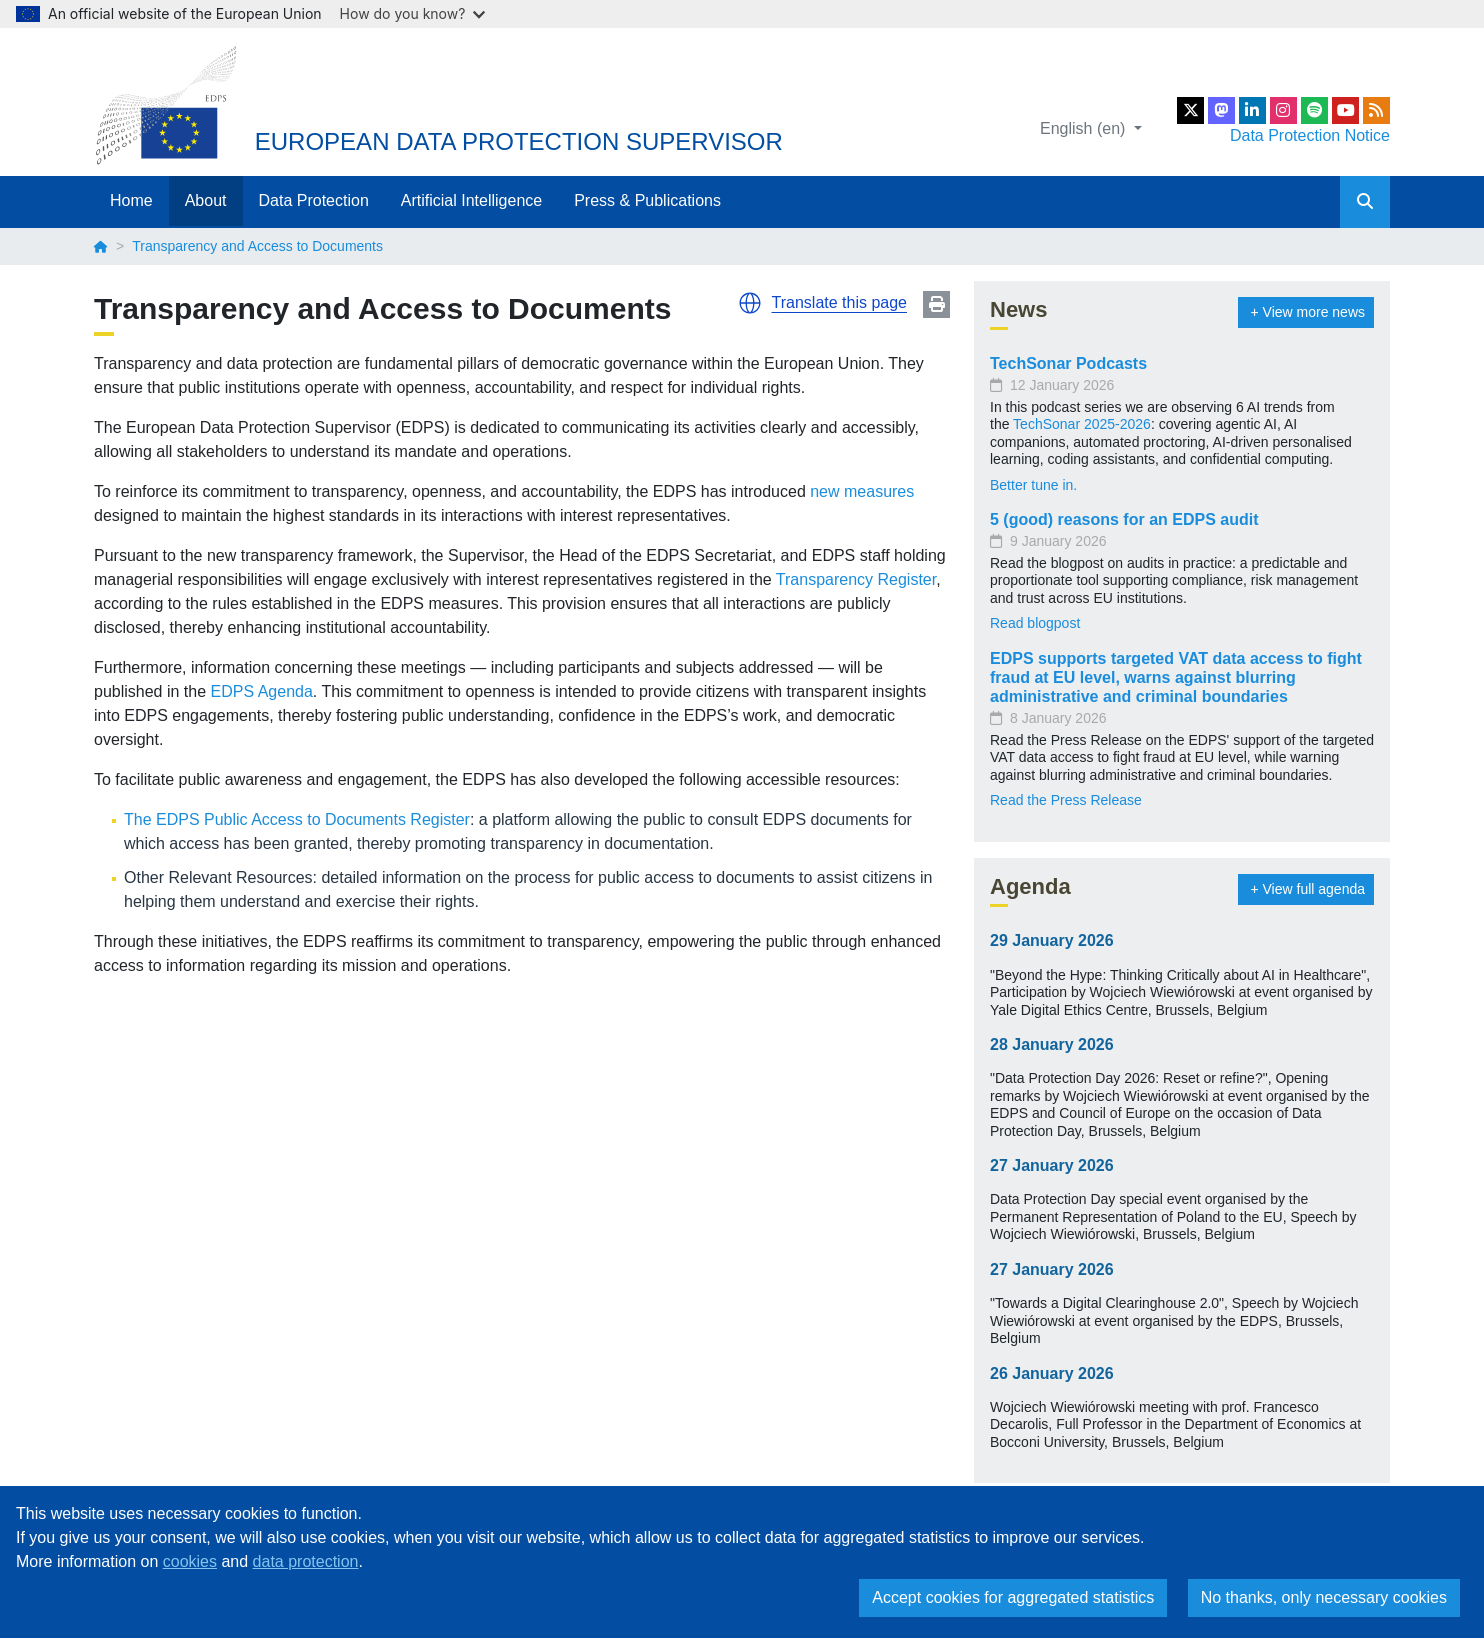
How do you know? (413, 13)
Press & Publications (647, 200)
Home (131, 200)
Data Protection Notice (1310, 135)
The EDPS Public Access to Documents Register (297, 819)
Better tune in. (1033, 485)
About (206, 200)
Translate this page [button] (839, 302)
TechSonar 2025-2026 (1082, 424)
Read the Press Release (1066, 800)
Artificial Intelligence (471, 200)
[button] (750, 303)
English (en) (1085, 128)
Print (936, 304)
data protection (306, 1561)
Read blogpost (1035, 623)
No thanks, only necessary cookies (1324, 1597)
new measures (862, 491)
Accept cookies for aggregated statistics (1013, 1597)
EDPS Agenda (262, 691)
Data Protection (314, 200)
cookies (190, 1561)
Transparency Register (856, 579)
